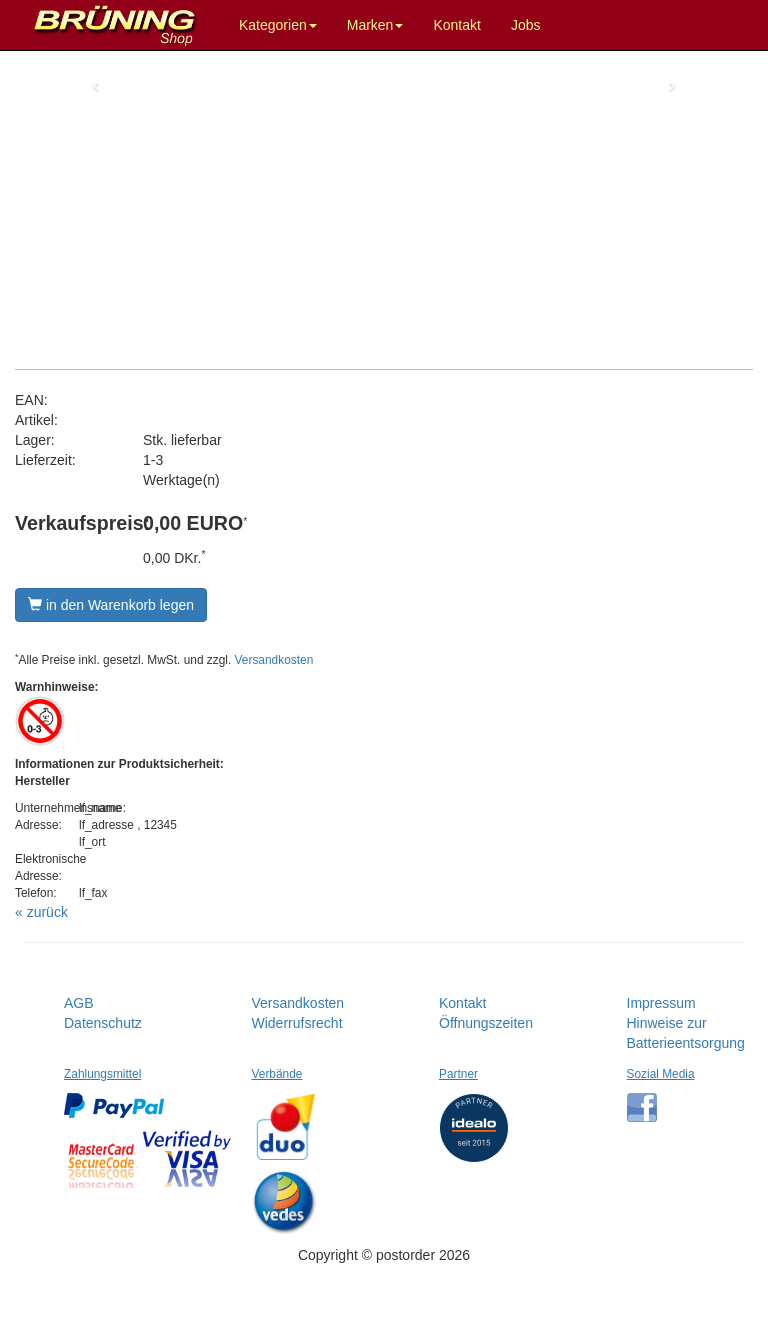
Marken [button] (375, 25)
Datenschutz (103, 1023)
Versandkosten (274, 660)
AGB (79, 1003)
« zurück (41, 912)
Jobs (526, 25)
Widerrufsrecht (297, 1023)
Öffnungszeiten (486, 1023)
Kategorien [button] (278, 25)
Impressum (661, 1003)
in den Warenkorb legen (111, 605)
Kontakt (456, 25)
